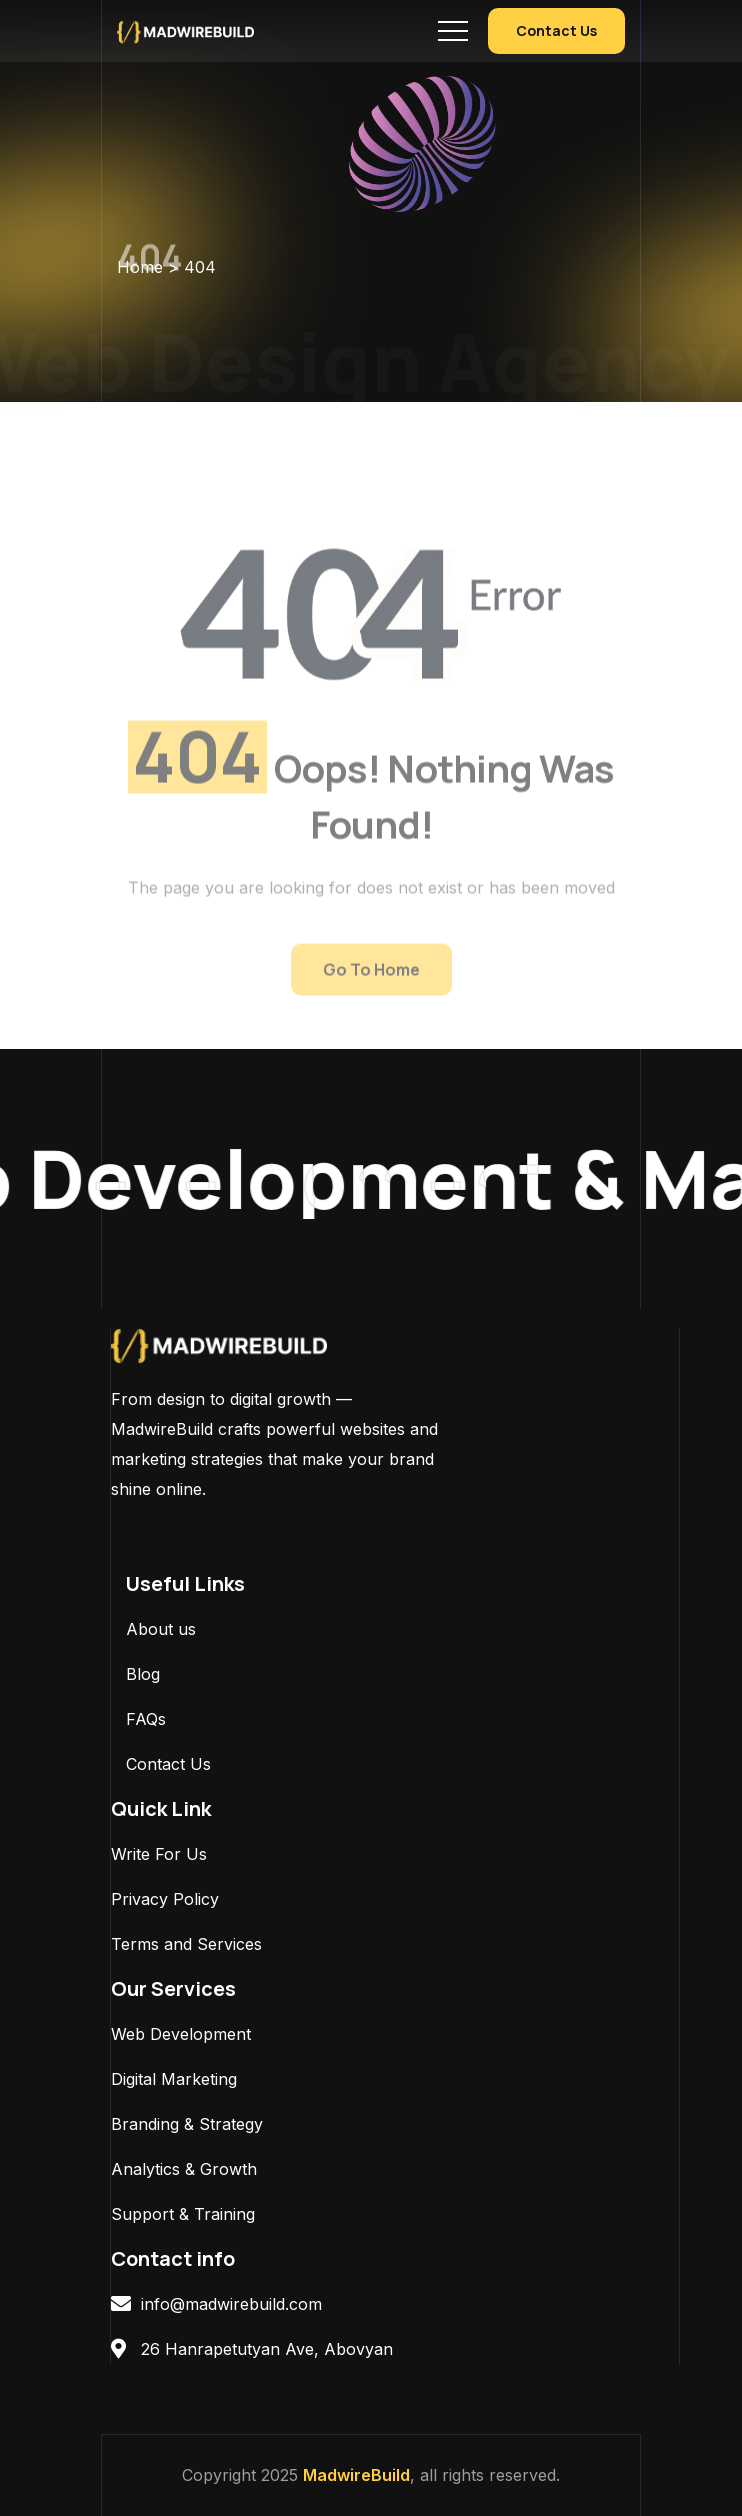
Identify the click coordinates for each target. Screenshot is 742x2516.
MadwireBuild (356, 2475)
